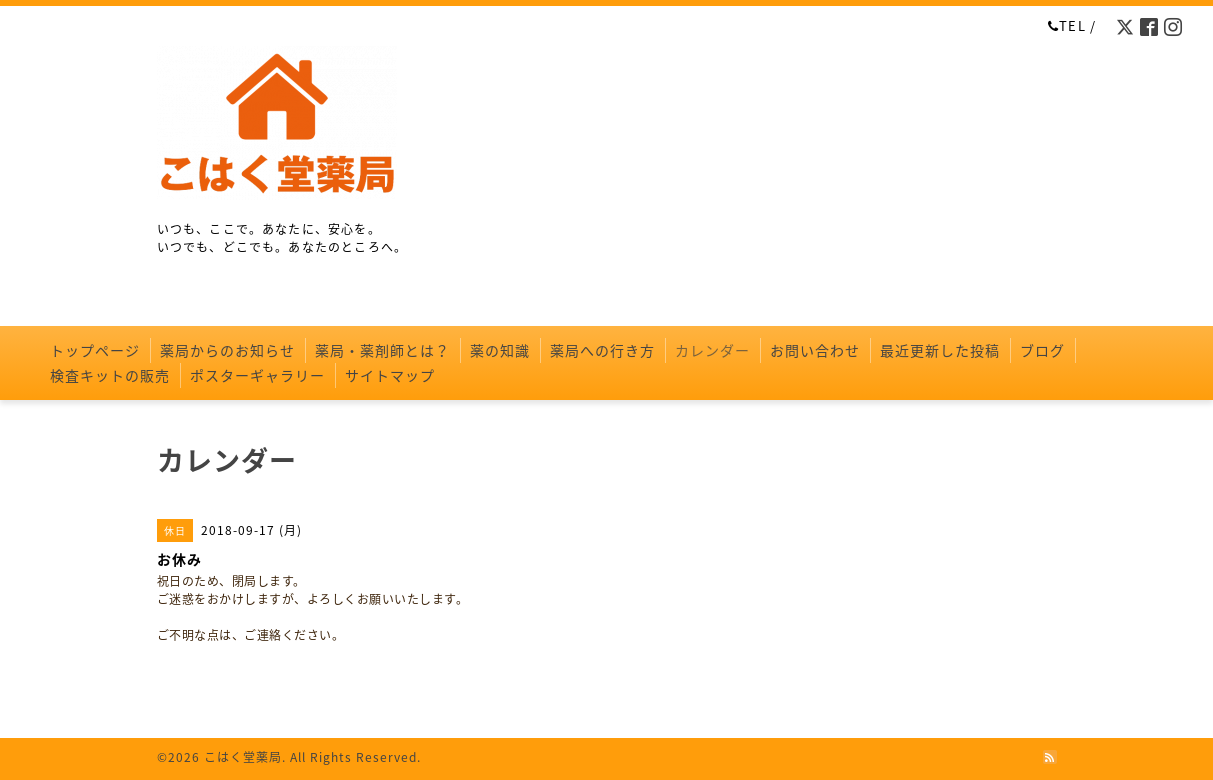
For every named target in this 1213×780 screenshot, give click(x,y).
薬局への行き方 (602, 350)
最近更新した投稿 (940, 350)
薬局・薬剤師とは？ (382, 350)
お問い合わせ (815, 350)
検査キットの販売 (110, 375)
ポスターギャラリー (257, 375)
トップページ (95, 350)
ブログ (1042, 350)
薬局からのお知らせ (227, 350)
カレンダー (712, 350)
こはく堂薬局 (243, 757)
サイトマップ (390, 375)
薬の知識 (500, 350)
